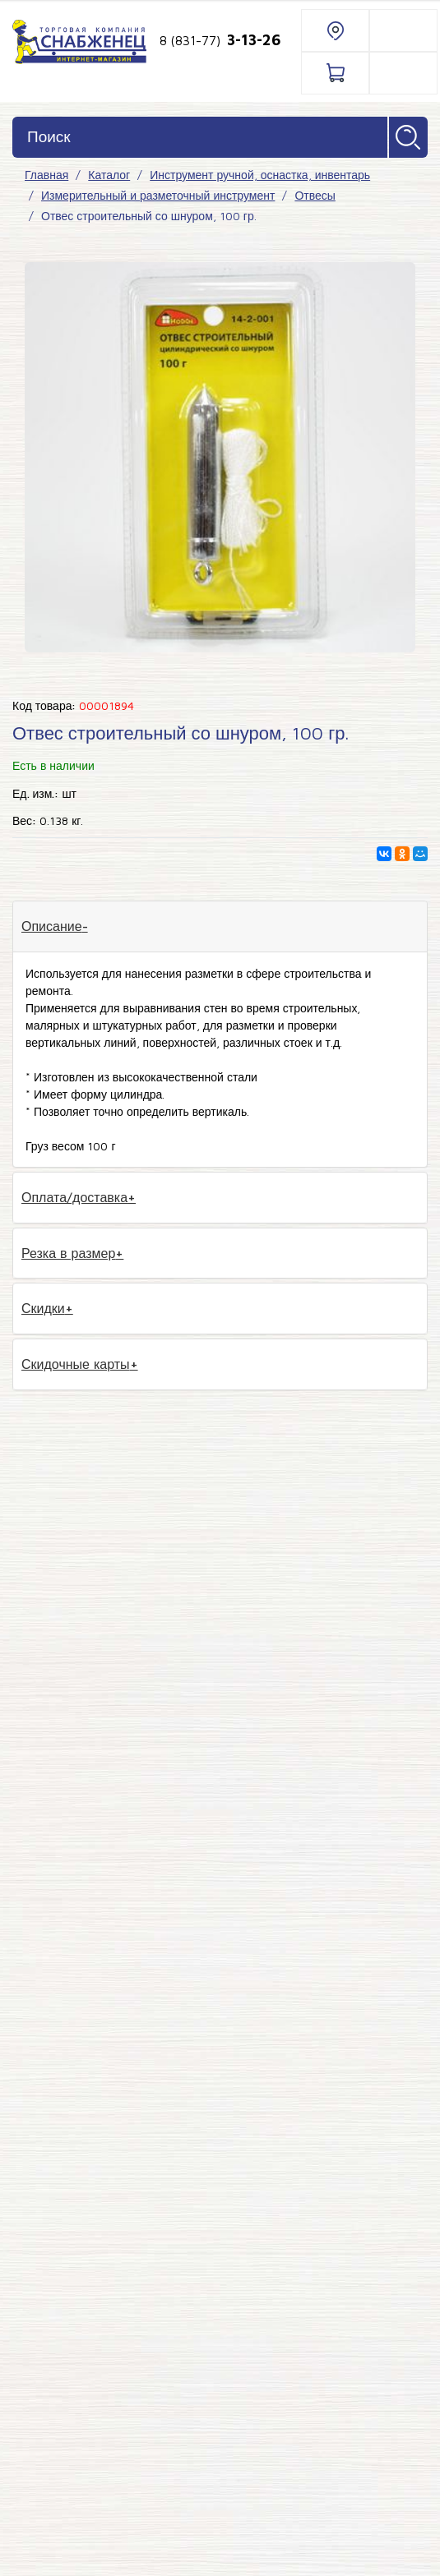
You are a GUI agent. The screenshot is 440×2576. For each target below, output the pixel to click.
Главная (46, 175)
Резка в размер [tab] (68, 1253)
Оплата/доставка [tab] (74, 1197)
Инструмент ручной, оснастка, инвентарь (260, 175)
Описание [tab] (51, 926)
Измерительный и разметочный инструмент (158, 195)
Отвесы (314, 195)
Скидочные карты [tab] (75, 1364)
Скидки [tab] (43, 1308)
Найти (408, 137)
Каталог (109, 175)
